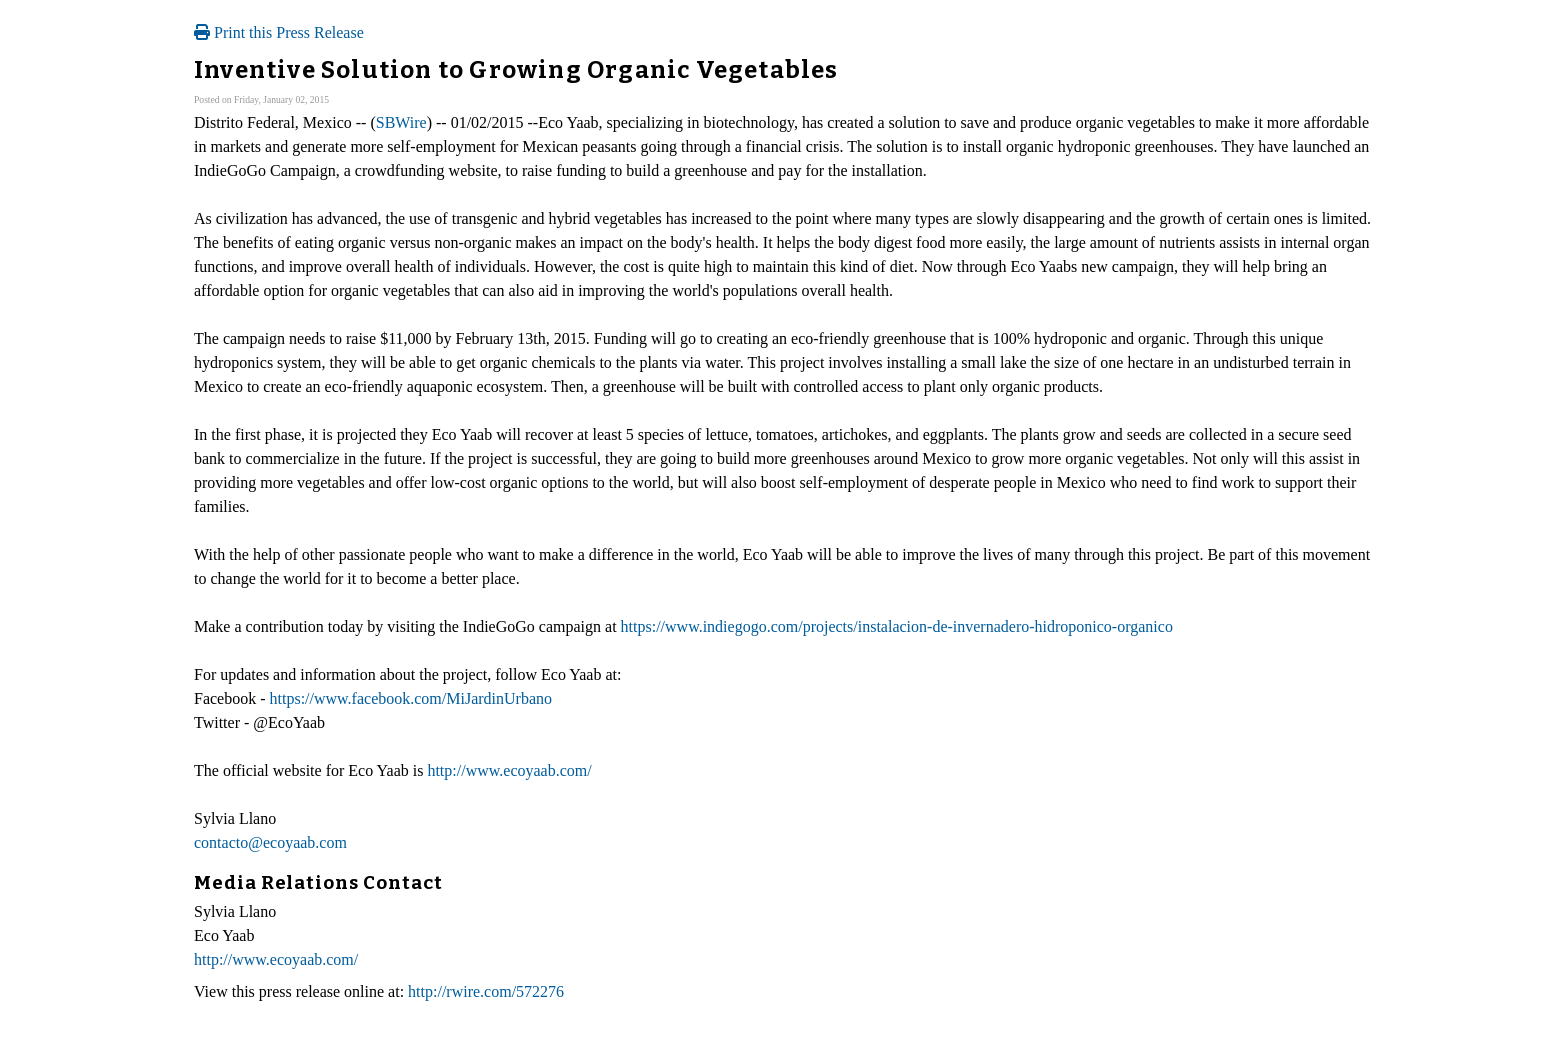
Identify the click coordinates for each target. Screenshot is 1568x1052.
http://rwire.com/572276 (486, 991)
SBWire (401, 122)
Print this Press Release (279, 32)
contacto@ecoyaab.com (270, 842)
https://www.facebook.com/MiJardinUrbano (411, 698)
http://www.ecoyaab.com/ (509, 770)
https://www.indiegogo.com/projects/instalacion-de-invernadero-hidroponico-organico (897, 626)
